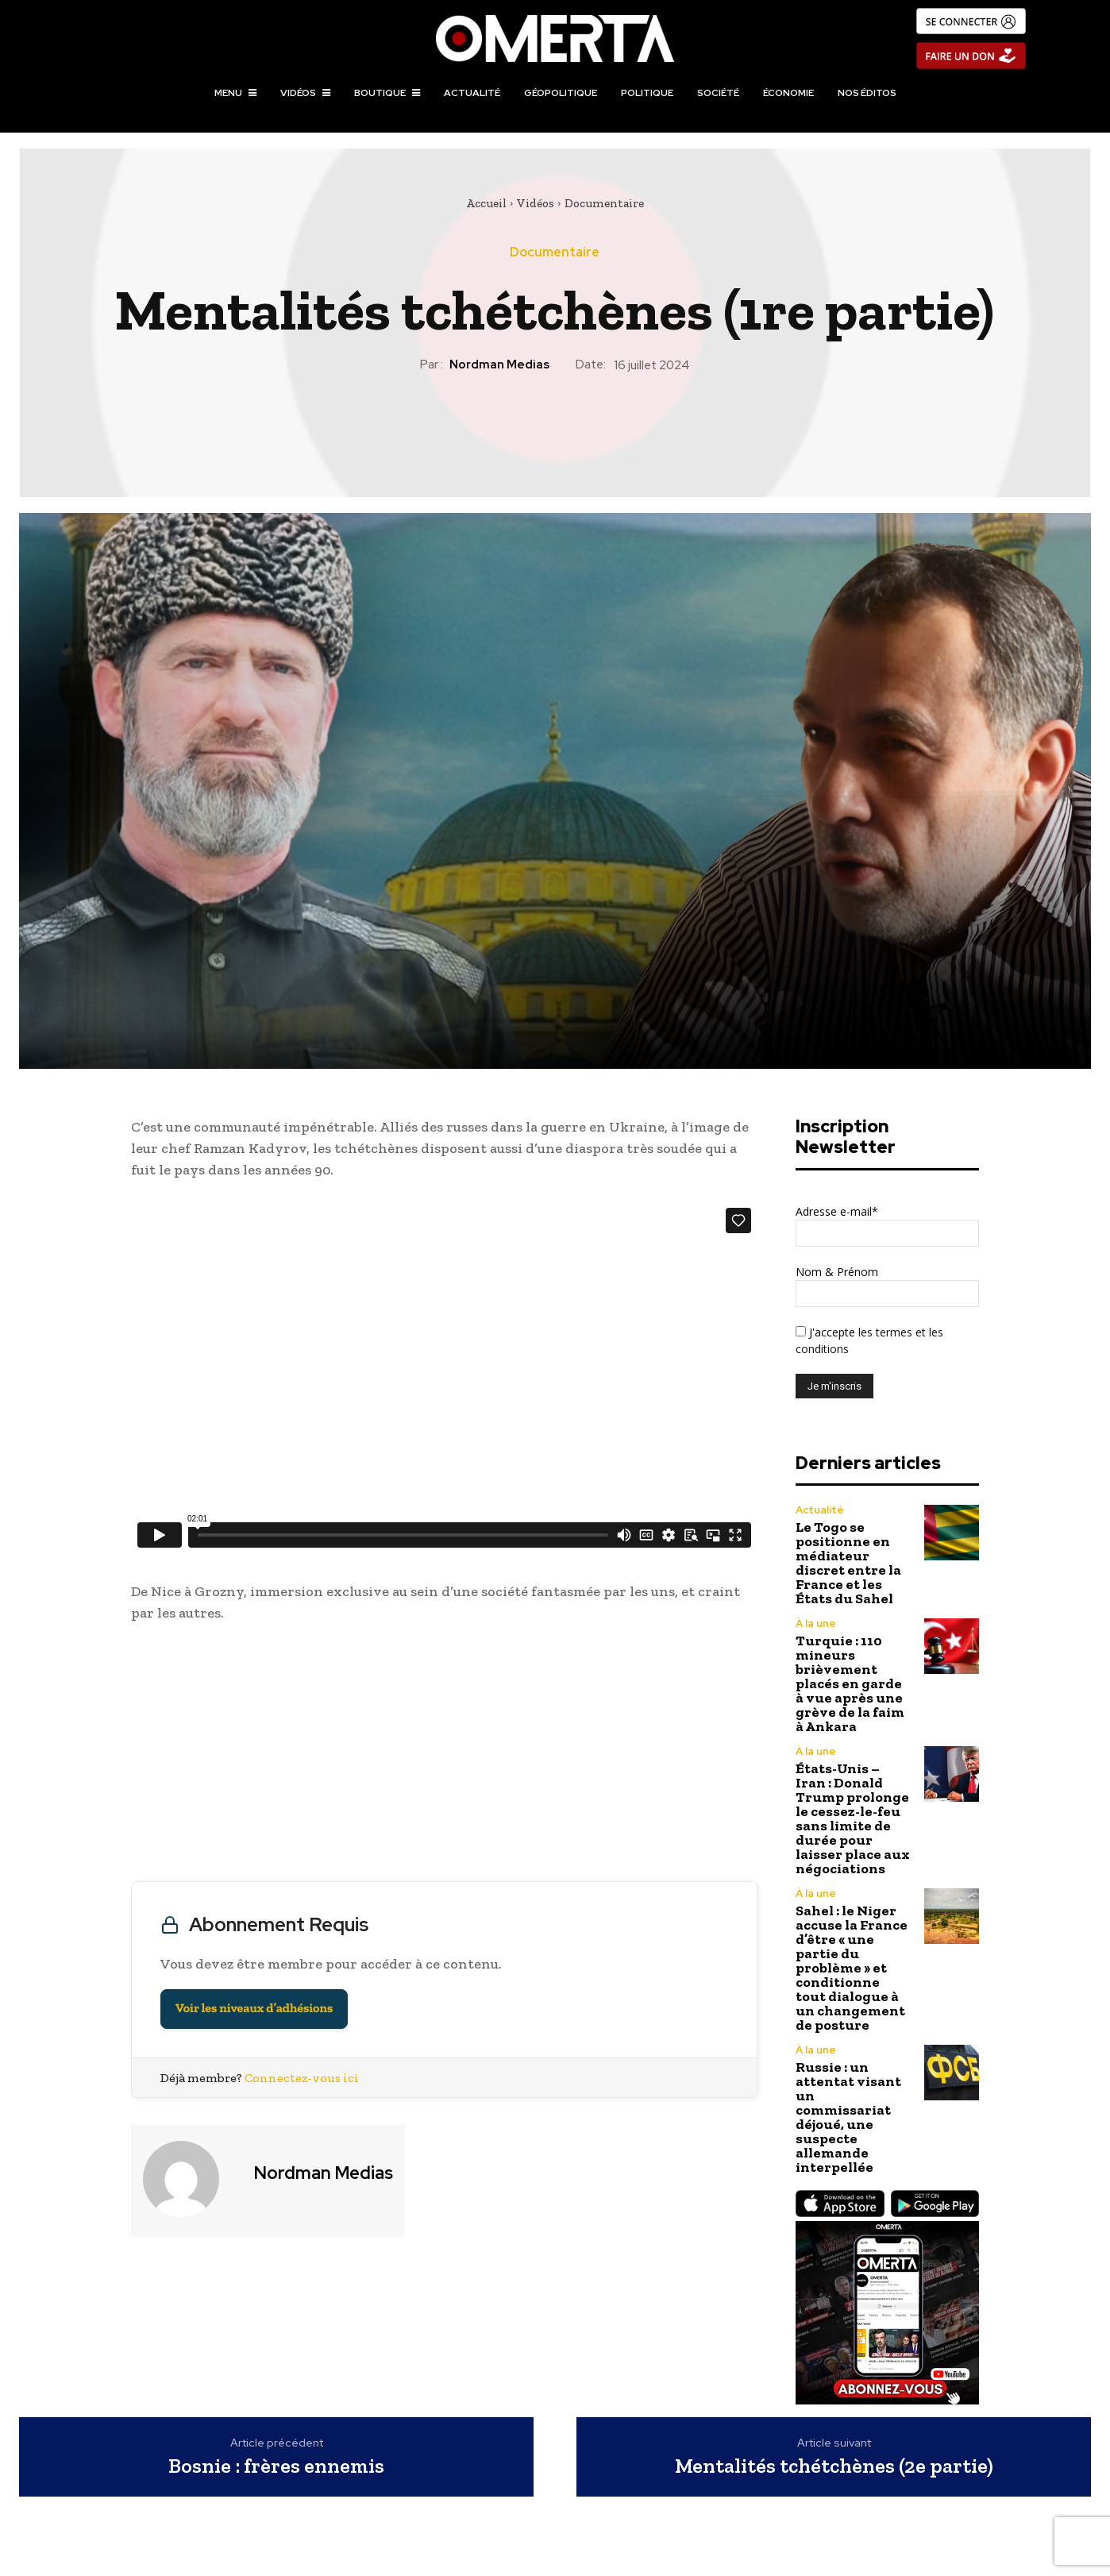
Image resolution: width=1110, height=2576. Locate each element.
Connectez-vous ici (302, 2077)
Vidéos (535, 203)
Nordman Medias (499, 364)
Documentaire (604, 203)
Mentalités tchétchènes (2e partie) (834, 2466)
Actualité (820, 1510)
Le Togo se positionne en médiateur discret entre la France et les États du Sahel (848, 1562)
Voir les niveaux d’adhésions (254, 2008)
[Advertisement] (444, 1756)
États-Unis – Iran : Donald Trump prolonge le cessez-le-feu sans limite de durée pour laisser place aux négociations (853, 1818)
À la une (816, 1623)
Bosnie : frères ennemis (276, 2466)
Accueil (486, 203)
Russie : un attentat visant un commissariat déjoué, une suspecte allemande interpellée (848, 2117)
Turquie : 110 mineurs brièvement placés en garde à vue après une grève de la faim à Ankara (850, 1683)
